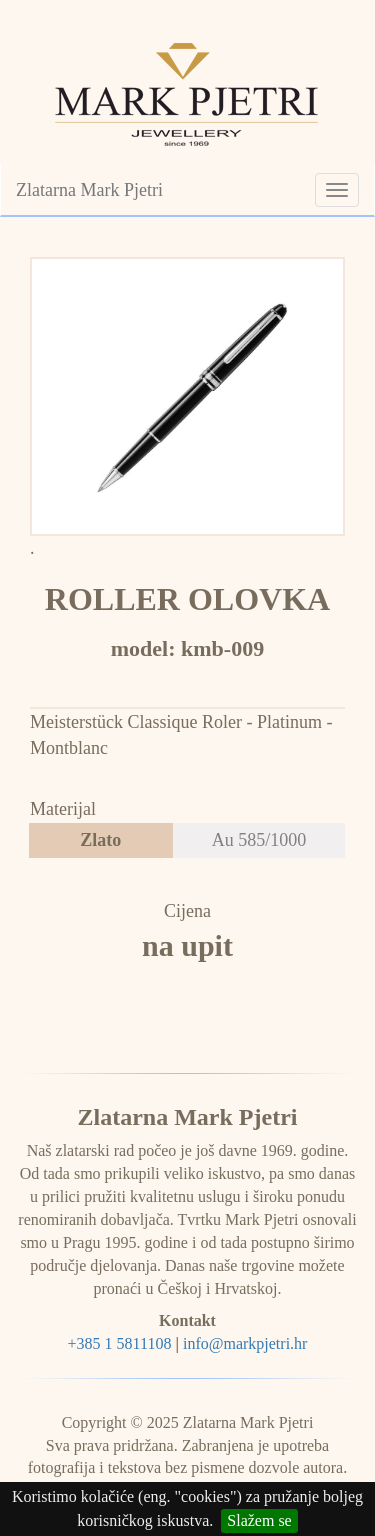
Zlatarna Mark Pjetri (89, 190)
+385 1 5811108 (120, 1343)
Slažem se (259, 1520)
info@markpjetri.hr (245, 1343)
